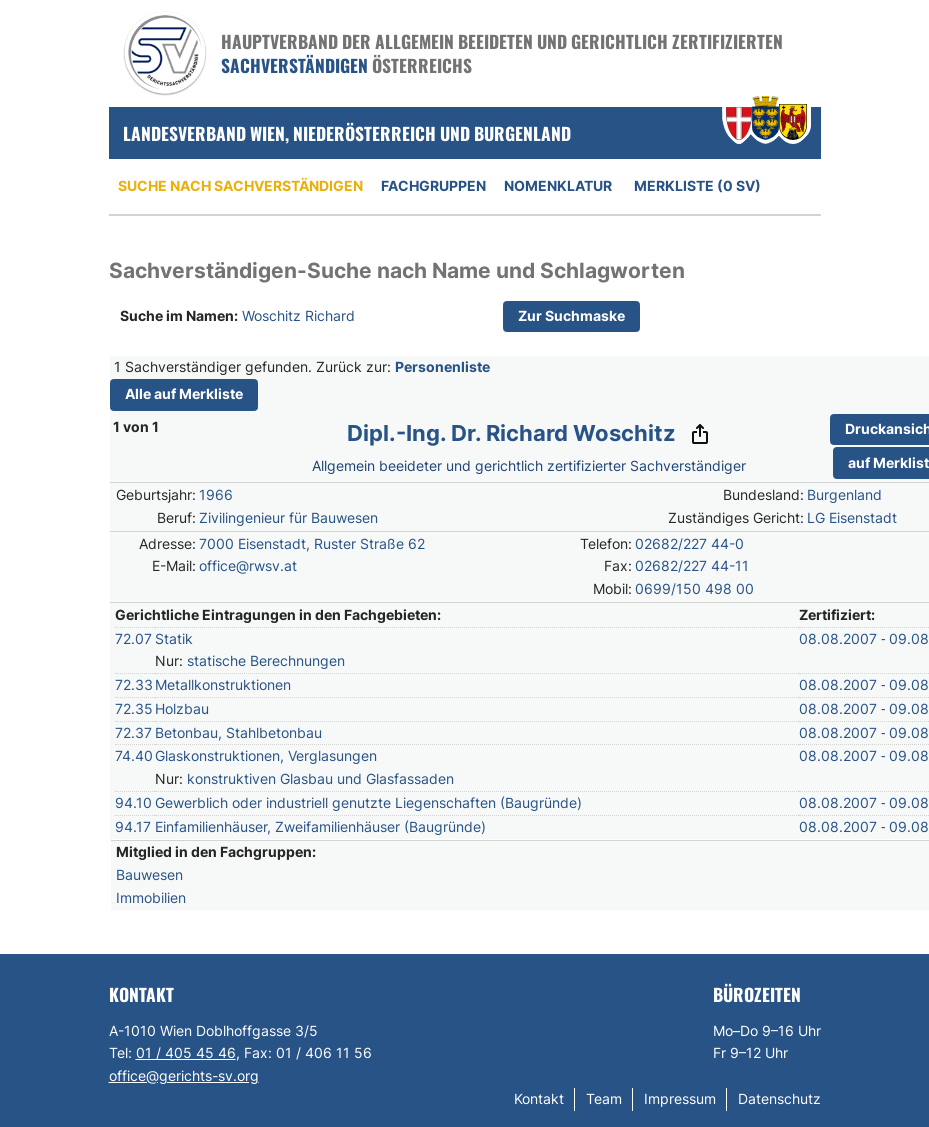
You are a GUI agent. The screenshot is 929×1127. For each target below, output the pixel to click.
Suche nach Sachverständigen (240, 185)
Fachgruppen (433, 185)
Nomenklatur (558, 185)
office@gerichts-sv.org (184, 1075)
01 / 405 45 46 (186, 1052)
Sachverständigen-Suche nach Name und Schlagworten (397, 270)
